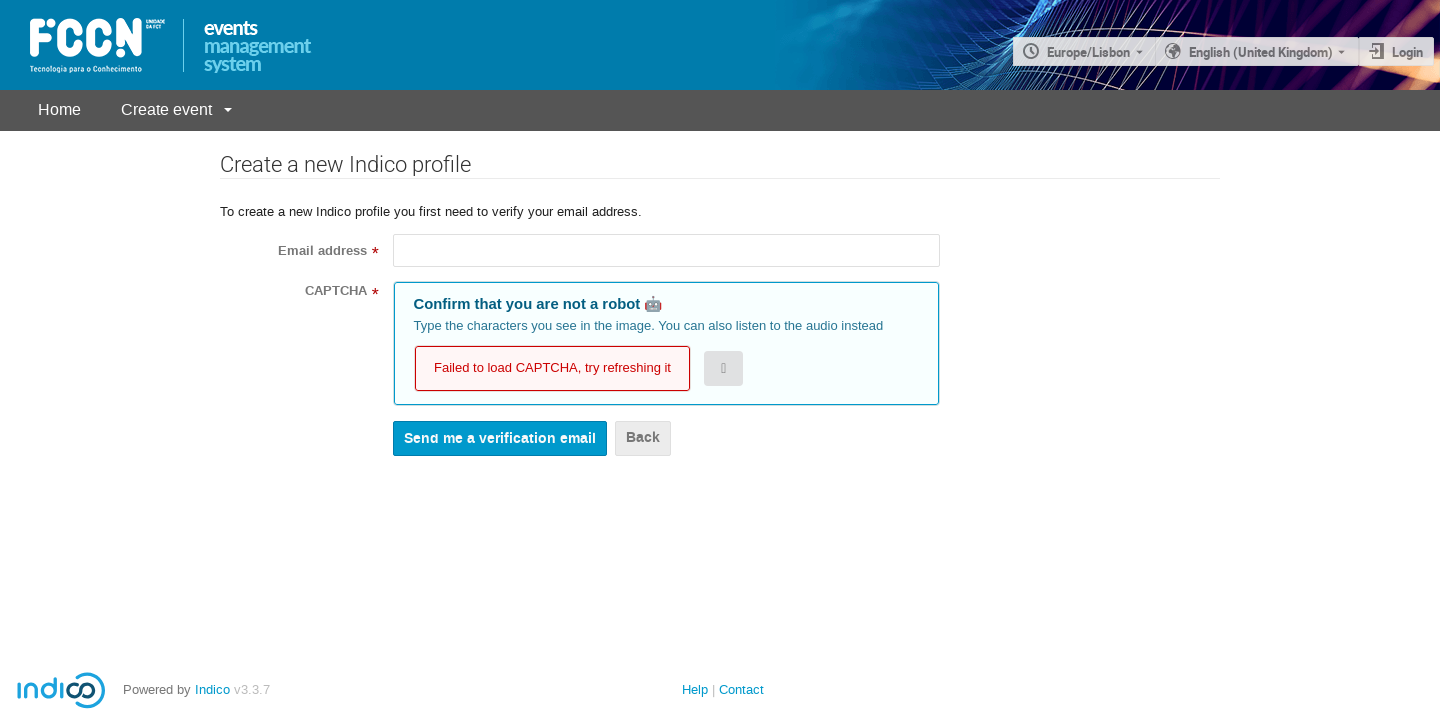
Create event (166, 109)
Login (1407, 52)
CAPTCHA (336, 291)
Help (695, 689)
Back (643, 437)
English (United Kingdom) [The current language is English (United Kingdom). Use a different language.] (1261, 52)
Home (59, 109)
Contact (741, 689)
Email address (322, 251)
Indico (212, 689)
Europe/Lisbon (1088, 52)
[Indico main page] (93, 46)
